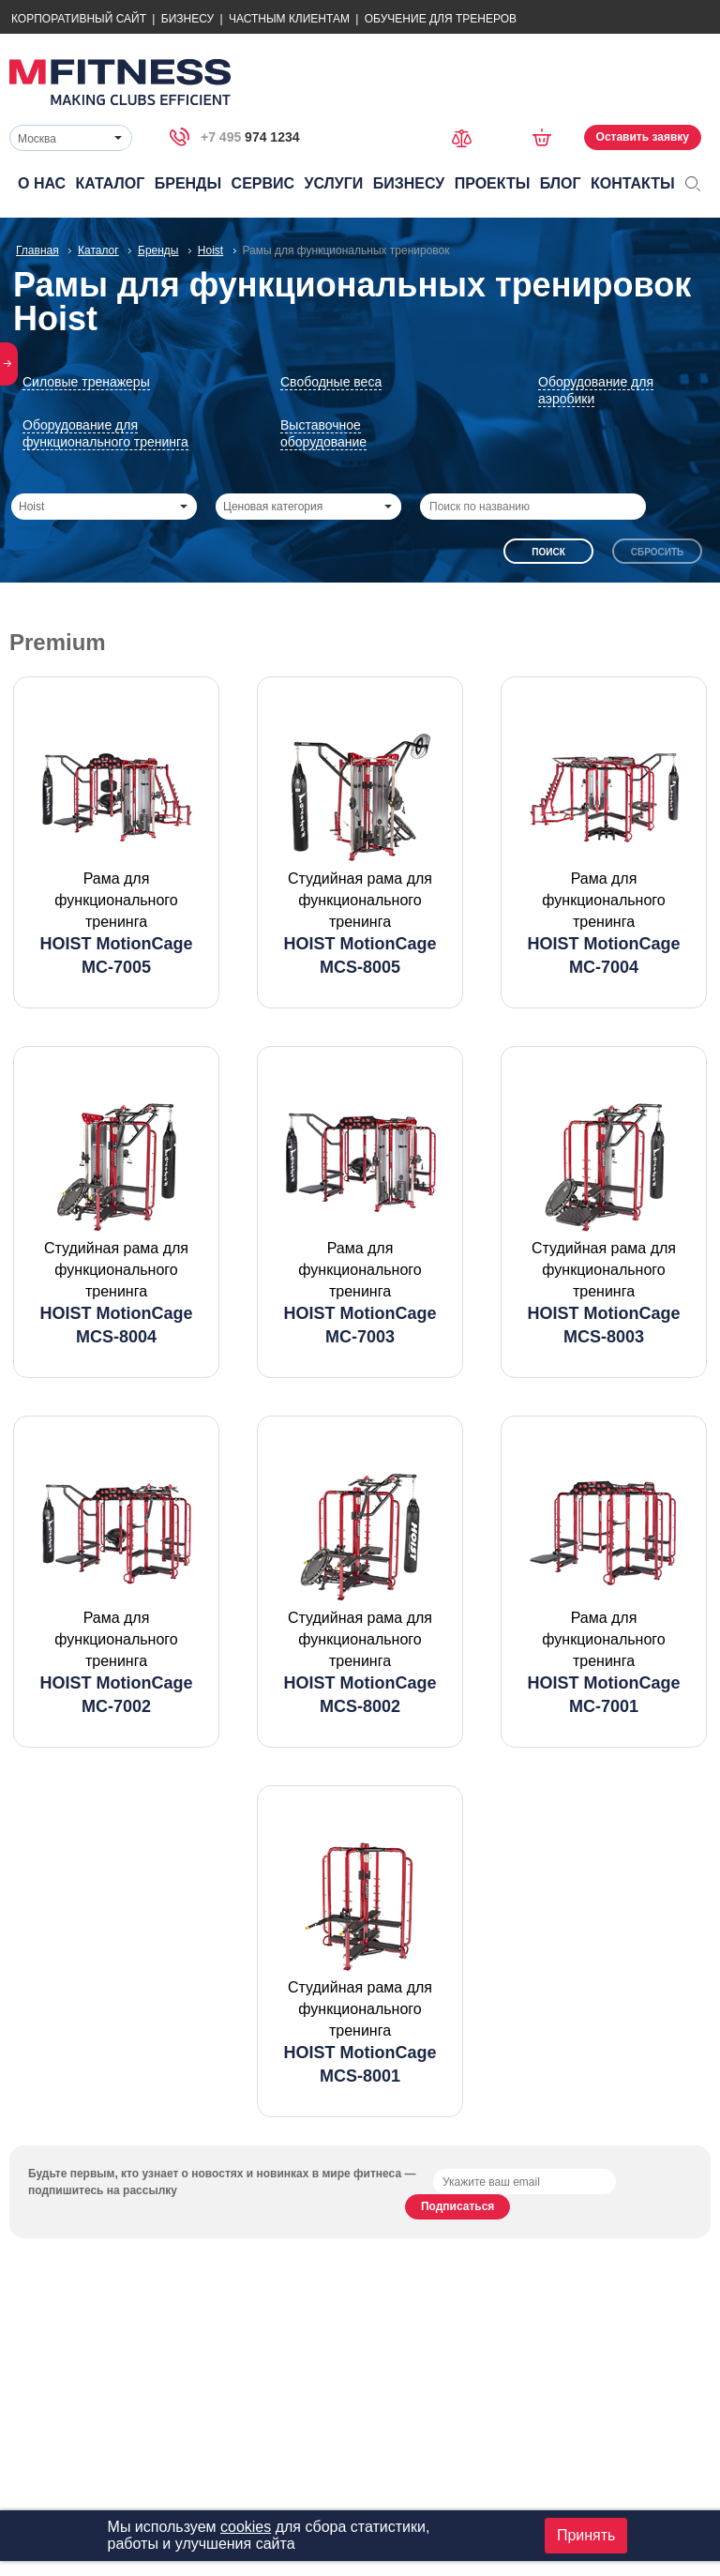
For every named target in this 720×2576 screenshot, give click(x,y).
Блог (560, 183)
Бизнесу (187, 18)
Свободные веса (331, 381)
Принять (586, 2535)
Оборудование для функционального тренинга (105, 433)
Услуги (333, 183)
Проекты (493, 183)
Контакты (633, 183)
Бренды (188, 183)
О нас (42, 183)
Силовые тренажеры (86, 381)
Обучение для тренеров (441, 18)
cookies (245, 2527)
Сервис (263, 183)
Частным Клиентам (289, 18)
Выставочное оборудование (323, 433)
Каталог (110, 183)
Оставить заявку (642, 137)
